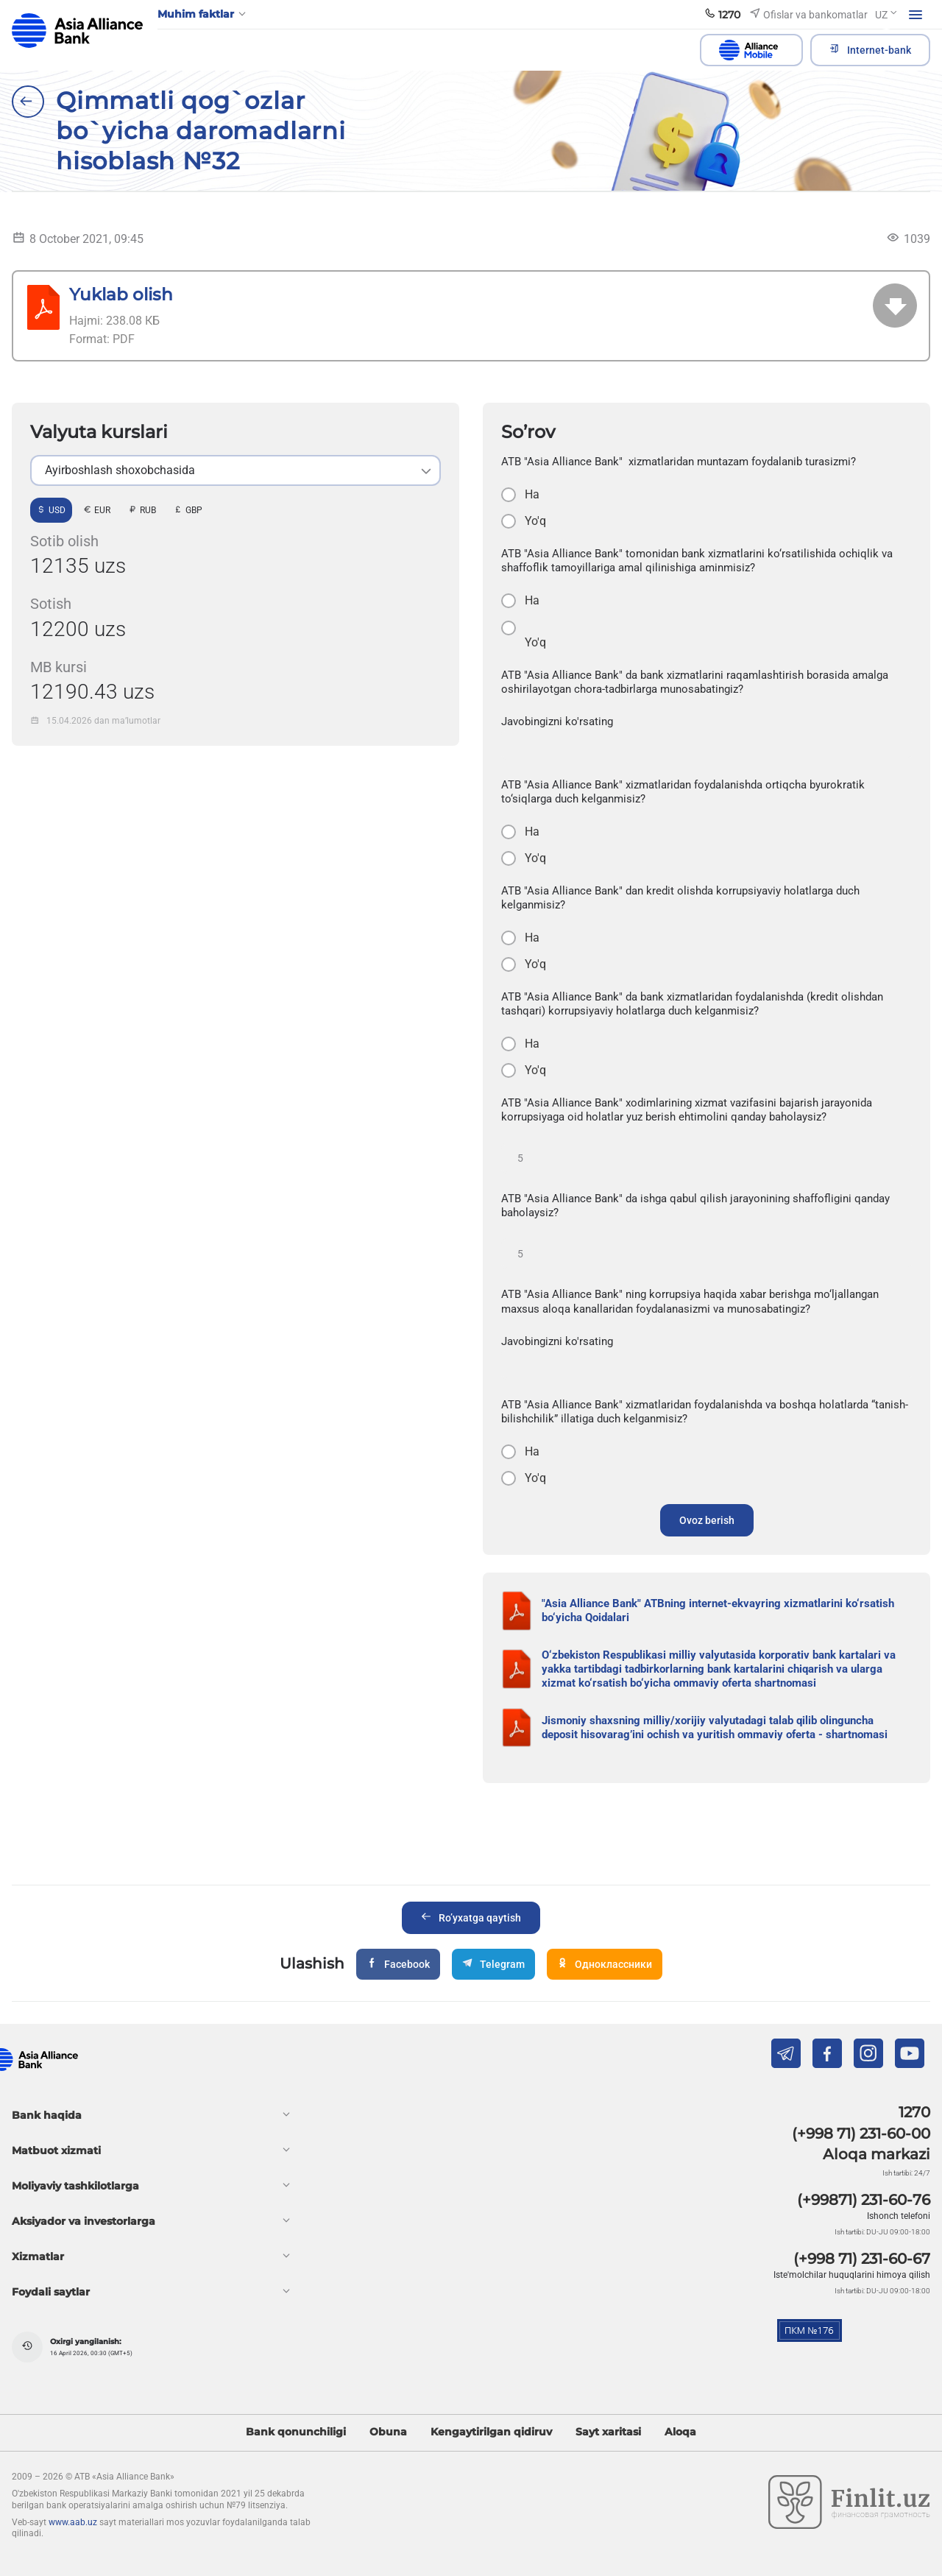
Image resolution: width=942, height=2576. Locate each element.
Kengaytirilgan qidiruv (491, 2432)
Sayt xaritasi (608, 2432)
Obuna (388, 2432)
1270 (914, 2112)
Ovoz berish (706, 1520)
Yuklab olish (121, 294)
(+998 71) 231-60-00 (861, 2133)
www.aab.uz (73, 2522)
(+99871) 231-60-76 (863, 2200)
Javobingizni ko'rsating (557, 721)
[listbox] (235, 470)
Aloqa (680, 2432)
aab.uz (77, 30)
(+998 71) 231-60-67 (861, 2259)
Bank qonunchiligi (296, 2432)
